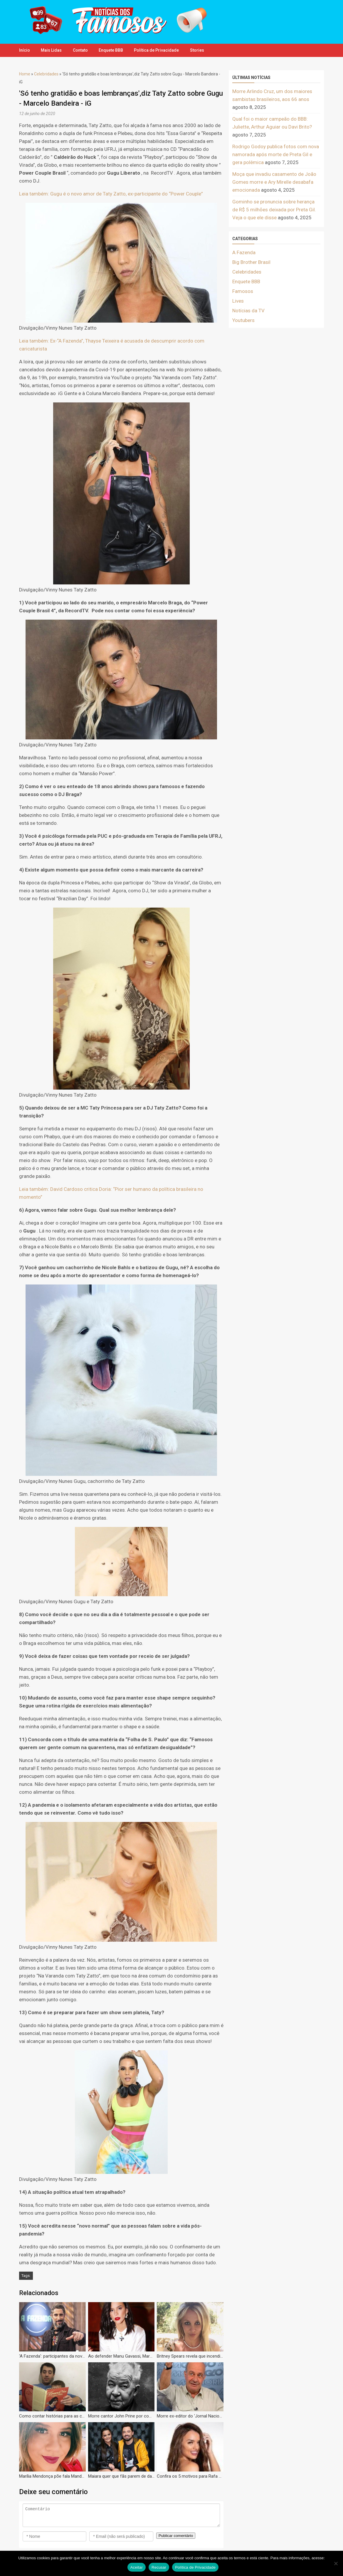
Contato (81, 50)
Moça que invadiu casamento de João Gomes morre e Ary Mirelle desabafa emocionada (274, 182)
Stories (201, 50)
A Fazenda (243, 252)
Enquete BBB (113, 50)
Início (24, 50)
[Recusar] (336, 2563)
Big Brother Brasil (251, 262)
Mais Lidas (52, 50)
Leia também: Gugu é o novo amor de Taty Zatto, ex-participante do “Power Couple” (111, 194)
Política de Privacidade (159, 50)
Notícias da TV (248, 310)
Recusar (159, 2567)
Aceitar (136, 2567)
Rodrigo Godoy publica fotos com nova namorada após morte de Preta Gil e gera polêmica (275, 154)
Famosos (242, 291)
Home (24, 74)
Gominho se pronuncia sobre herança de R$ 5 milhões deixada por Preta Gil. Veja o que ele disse (274, 209)
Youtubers (243, 320)
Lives (238, 301)
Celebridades (46, 74)
